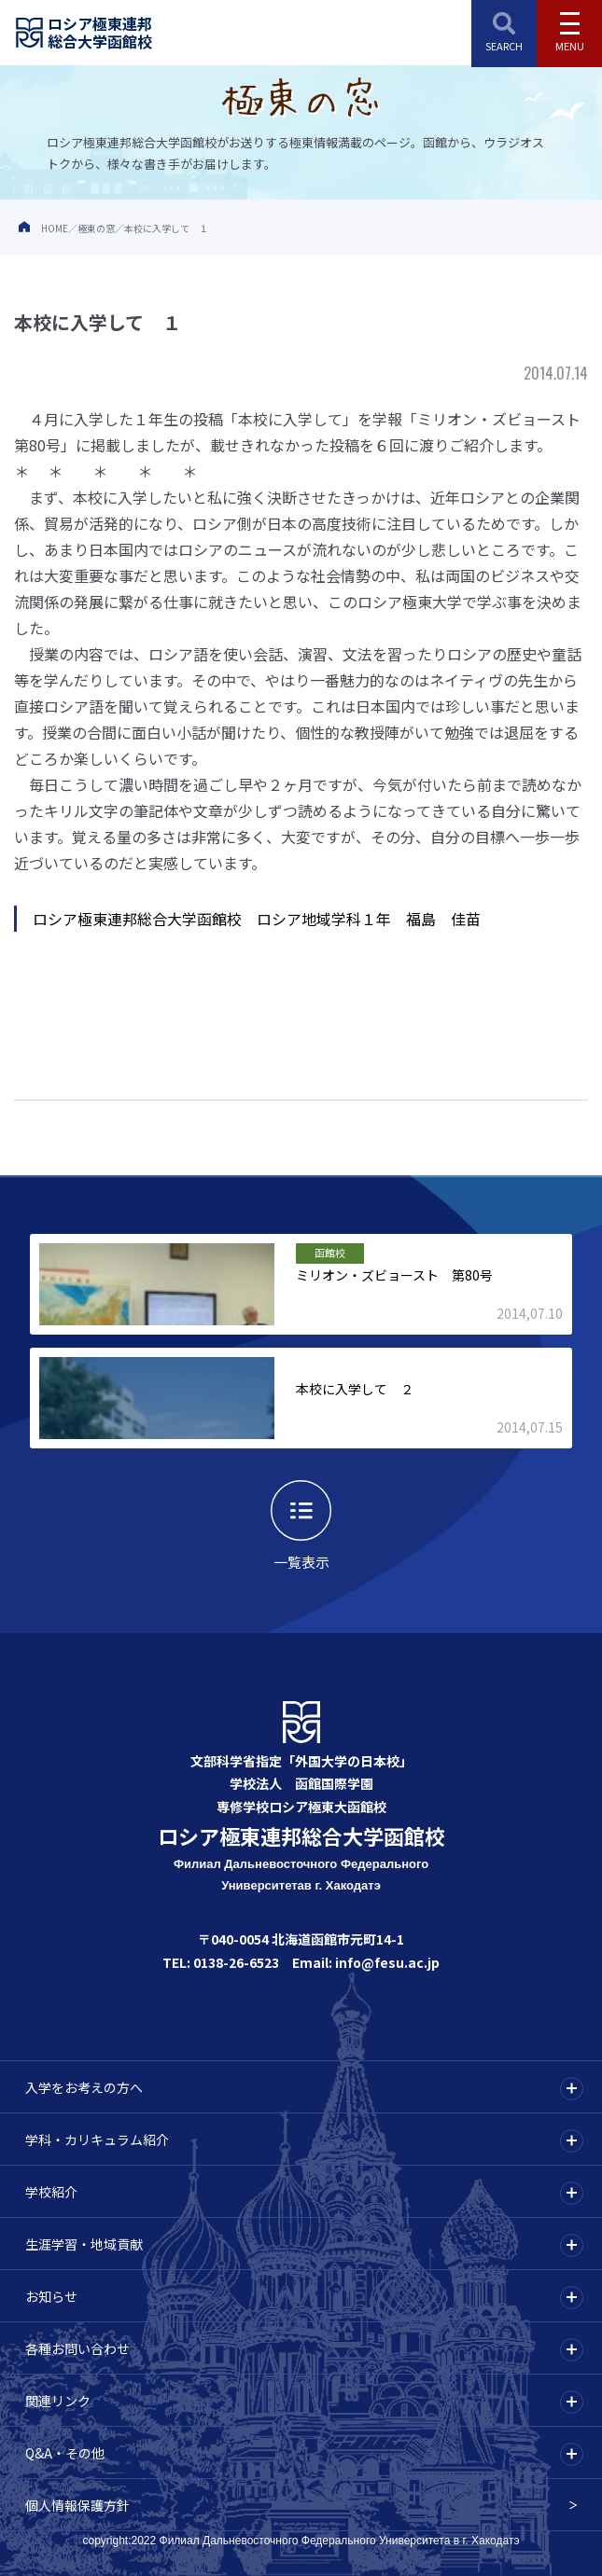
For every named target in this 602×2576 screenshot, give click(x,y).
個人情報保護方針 (77, 2505)
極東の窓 (96, 228)
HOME (54, 228)
